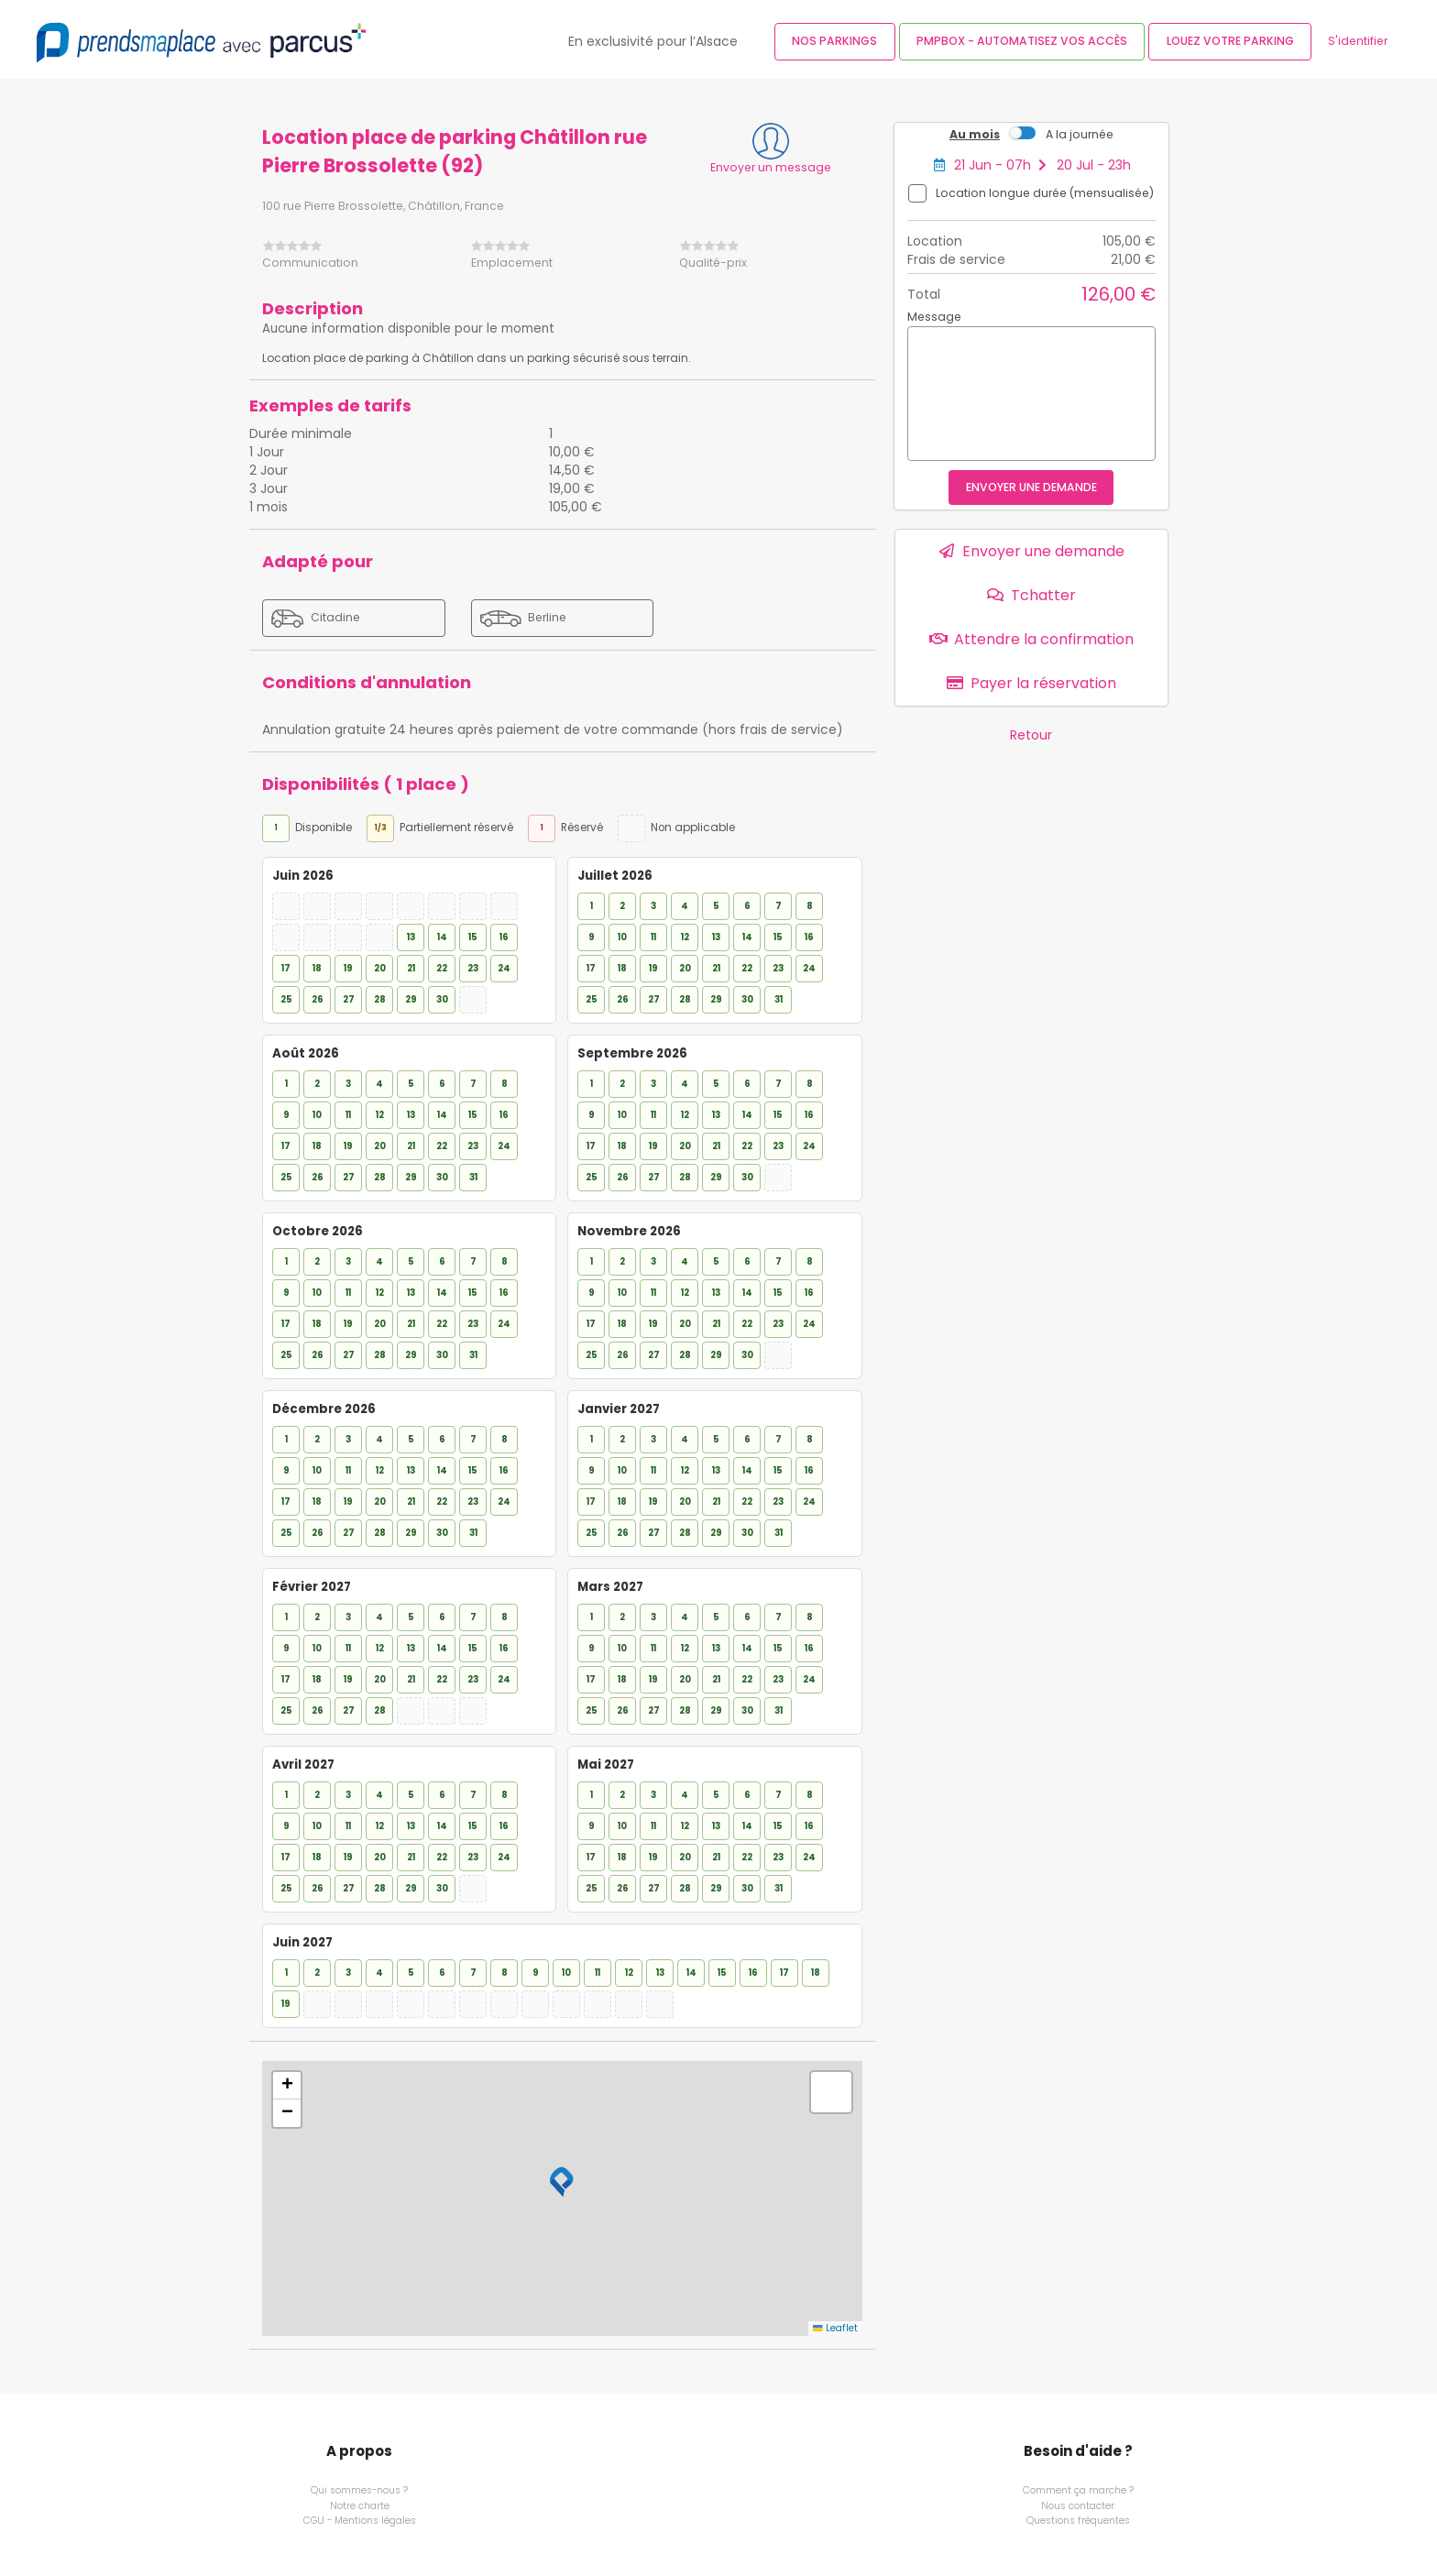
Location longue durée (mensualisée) (1045, 193)
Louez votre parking (1230, 41)
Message (934, 316)
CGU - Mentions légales (359, 2520)
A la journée (1079, 134)
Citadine (315, 618)
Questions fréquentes (1078, 2520)
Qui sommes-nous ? (359, 2491)
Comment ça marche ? (1078, 2491)
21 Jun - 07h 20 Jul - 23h (1042, 165)
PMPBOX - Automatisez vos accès (1021, 41)
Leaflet (835, 2328)
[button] (561, 2181)
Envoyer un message (770, 167)
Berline (523, 617)
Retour (1031, 735)
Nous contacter (1077, 2506)
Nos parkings (834, 41)
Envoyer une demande (1031, 487)
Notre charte (359, 2506)
